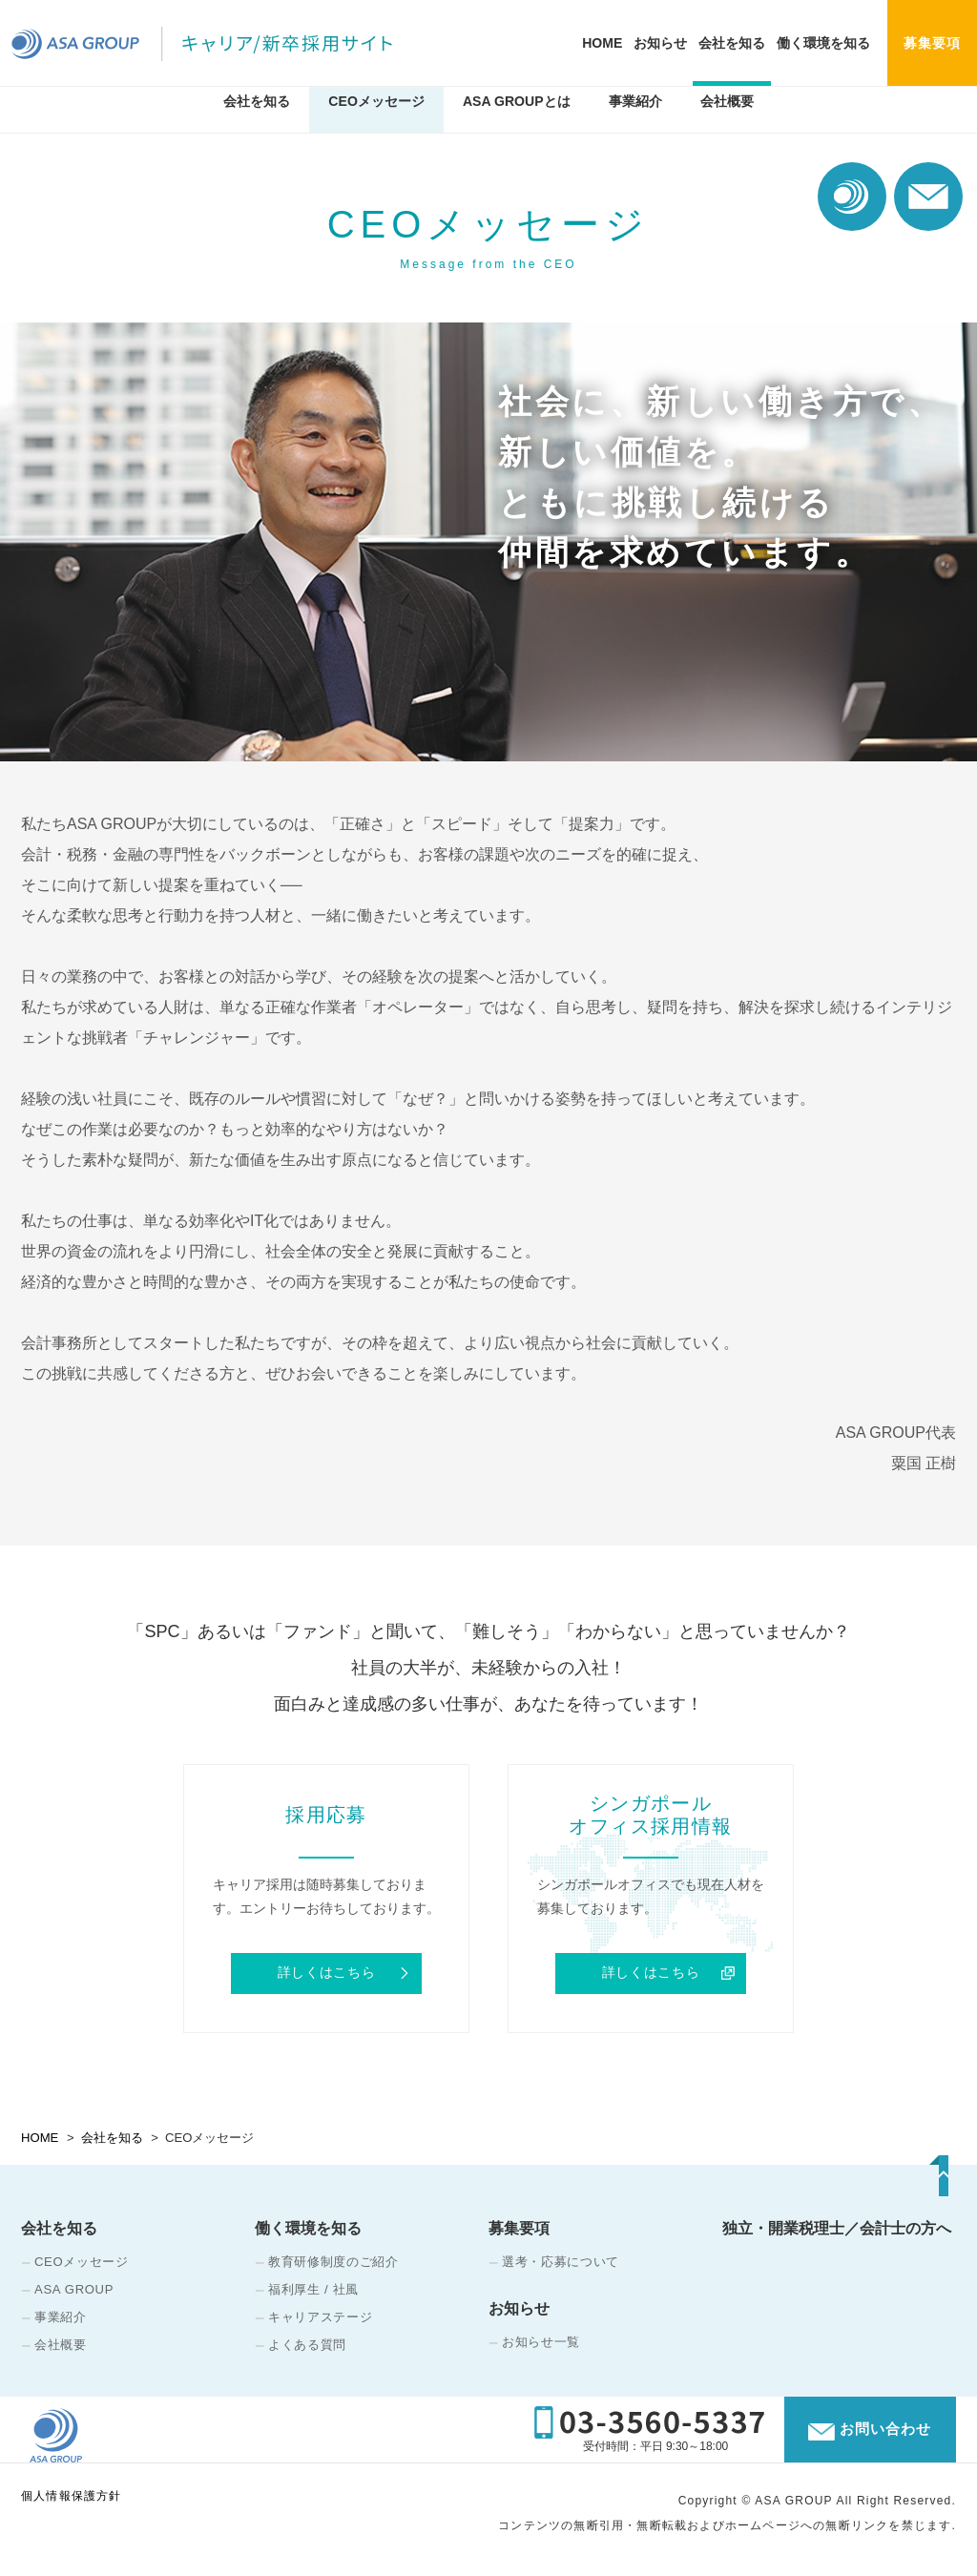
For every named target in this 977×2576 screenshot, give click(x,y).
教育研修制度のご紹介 (333, 2263)
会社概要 (727, 117)
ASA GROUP (74, 2292)
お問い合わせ (928, 196)
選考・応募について (560, 2263)
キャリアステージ (320, 2320)
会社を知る (731, 43)
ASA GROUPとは (517, 117)
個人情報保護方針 (71, 2512)
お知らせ (660, 43)
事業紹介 (635, 117)
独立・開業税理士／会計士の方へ (836, 2230)
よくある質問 (307, 2347)
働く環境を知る (823, 43)
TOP (907, 2188)
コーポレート (852, 196)
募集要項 (519, 2230)
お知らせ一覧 (541, 2344)
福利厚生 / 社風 (313, 2292)
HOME (602, 43)
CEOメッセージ (376, 117)
